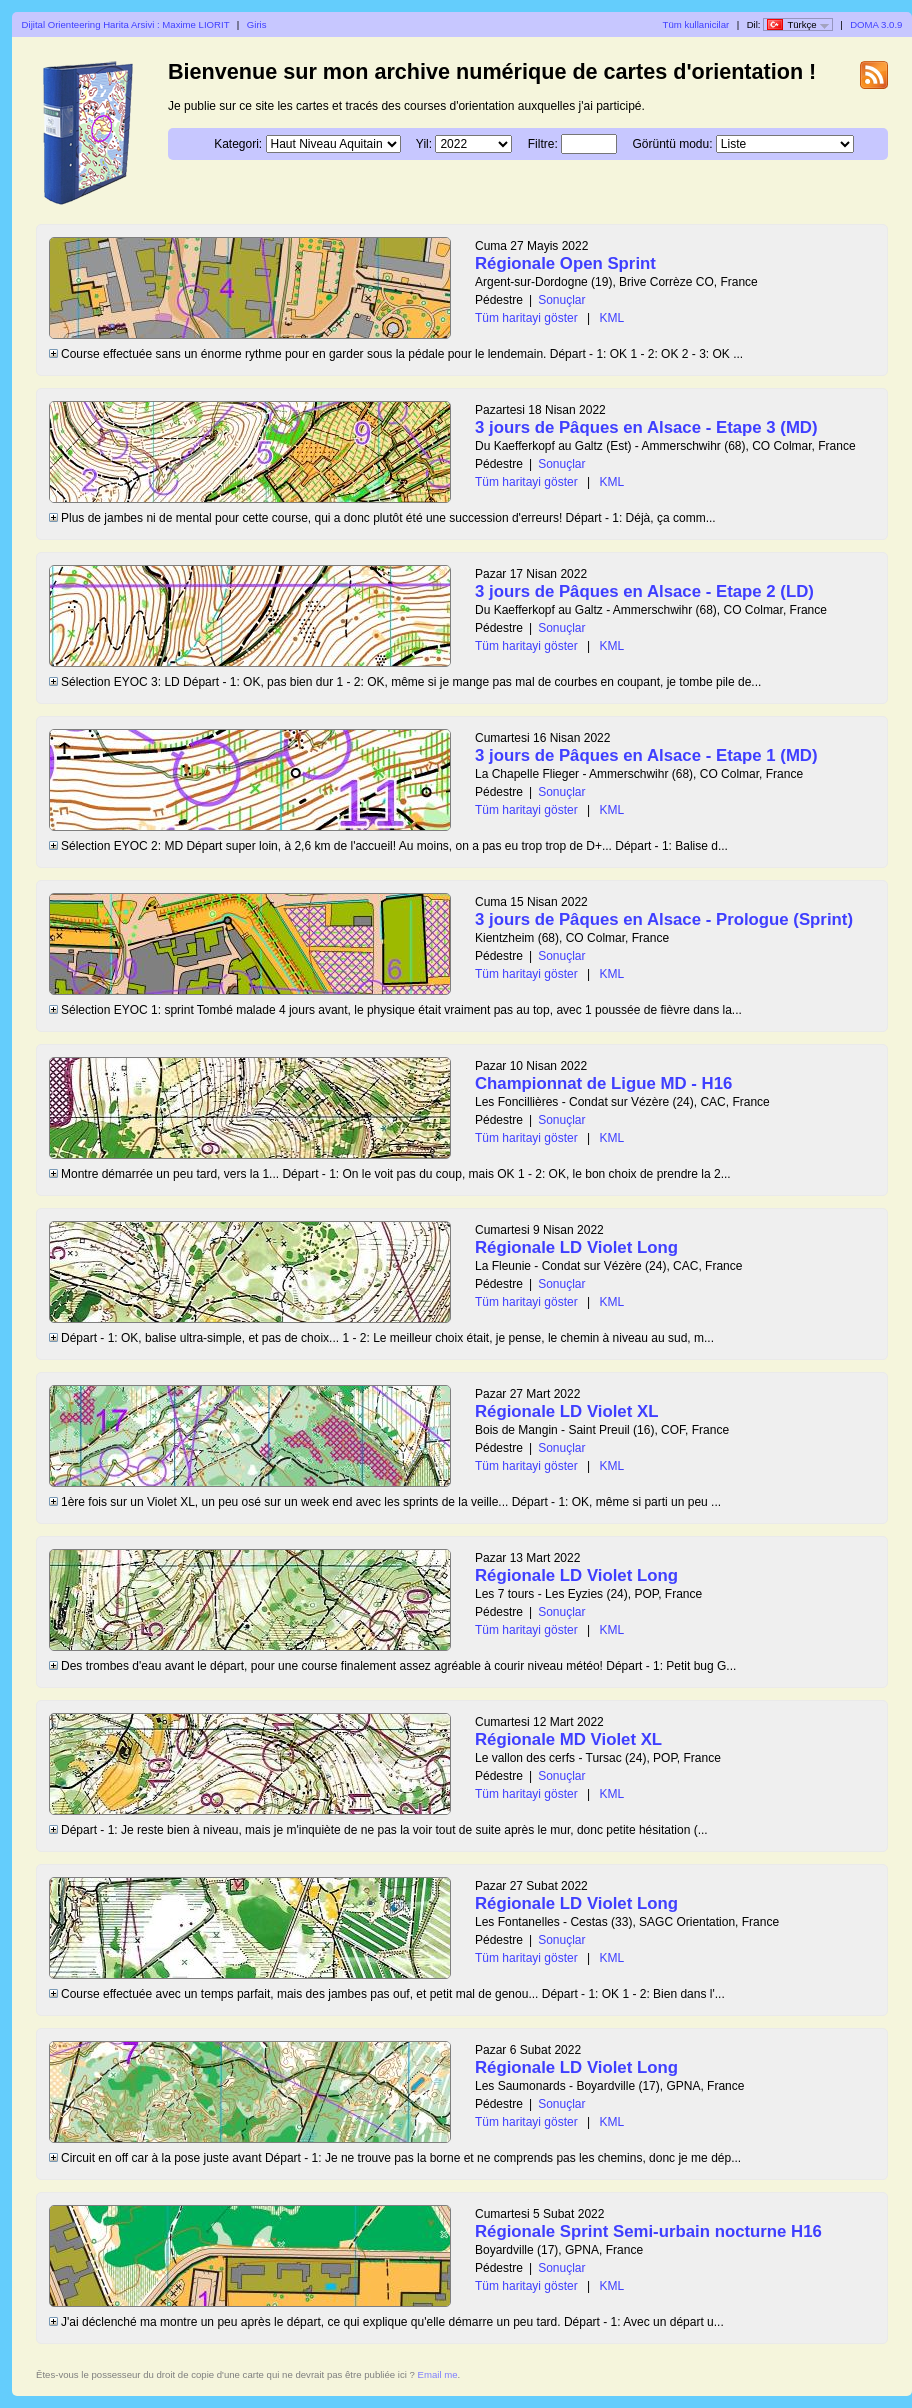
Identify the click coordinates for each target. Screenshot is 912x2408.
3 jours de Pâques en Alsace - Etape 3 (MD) (646, 427)
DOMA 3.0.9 (876, 24)
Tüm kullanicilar (696, 24)
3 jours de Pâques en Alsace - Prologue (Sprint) (664, 919)
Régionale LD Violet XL (566, 1411)
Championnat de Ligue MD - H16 (603, 1083)
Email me (438, 2374)
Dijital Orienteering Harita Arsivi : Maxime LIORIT (126, 24)
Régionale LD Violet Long (576, 1247)
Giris (257, 24)
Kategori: (238, 144)
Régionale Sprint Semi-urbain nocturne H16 (648, 2231)
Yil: (424, 144)
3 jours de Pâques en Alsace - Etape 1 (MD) (646, 755)
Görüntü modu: (672, 144)
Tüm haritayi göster (526, 318)
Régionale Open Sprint (565, 263)
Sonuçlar (561, 300)
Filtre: (543, 144)
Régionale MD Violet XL (568, 1739)
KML (612, 318)
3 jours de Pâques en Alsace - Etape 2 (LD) (644, 591)
